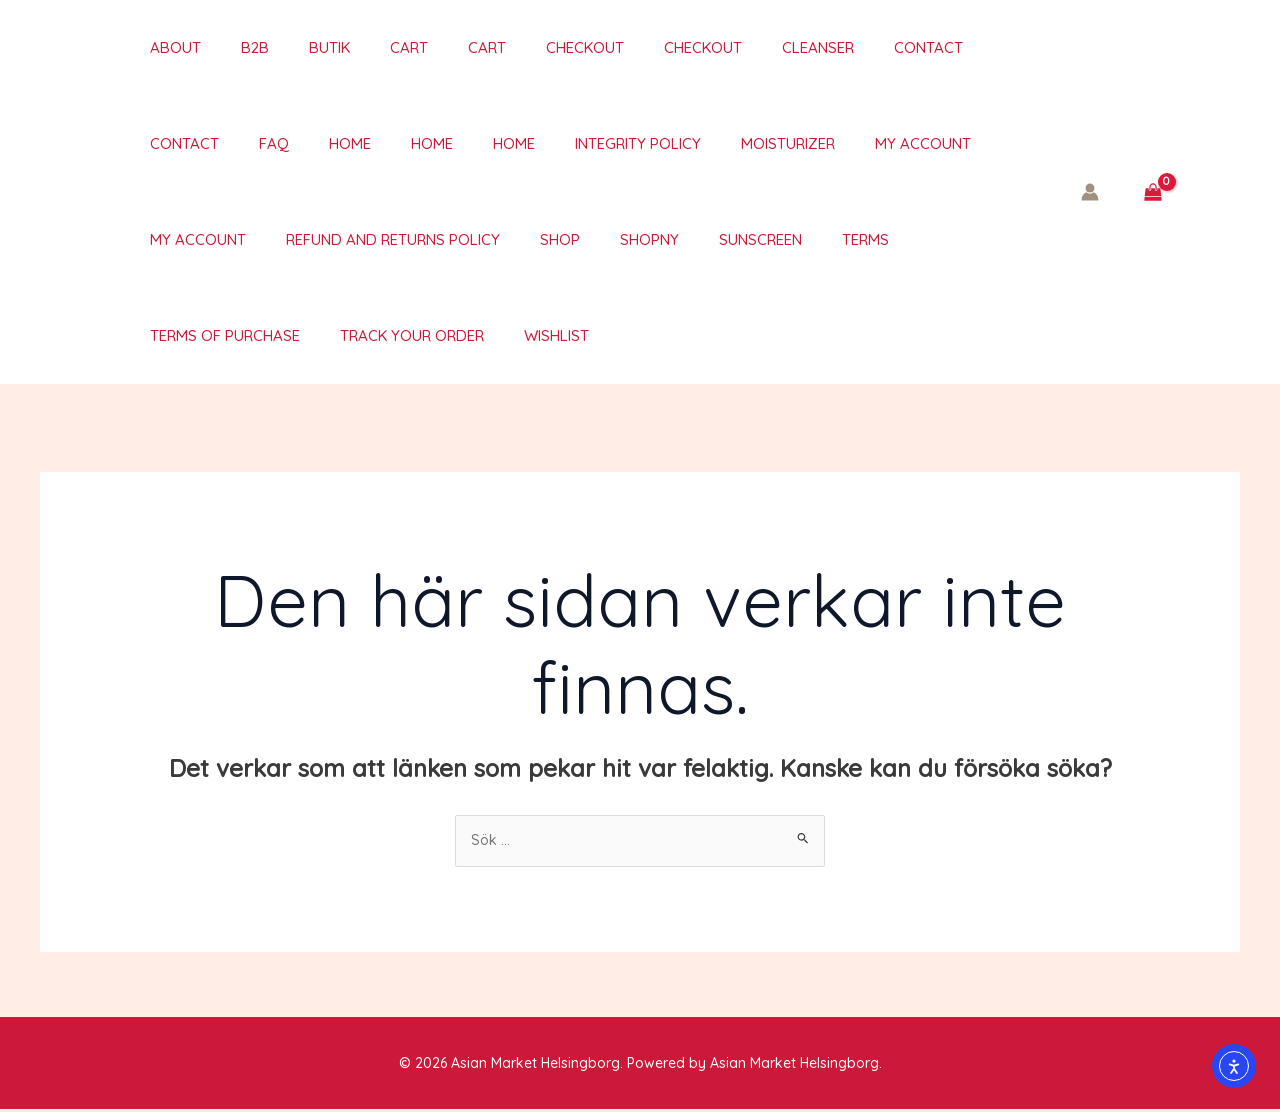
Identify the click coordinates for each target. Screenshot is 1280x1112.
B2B (225, 47)
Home (151, 143)
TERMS (669, 239)
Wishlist (336, 335)
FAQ (1007, 47)
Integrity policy (409, 143)
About (155, 47)
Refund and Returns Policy (237, 239)
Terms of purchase (798, 239)
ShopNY (473, 239)
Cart (359, 47)
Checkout (515, 47)
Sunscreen (574, 239)
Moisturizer (549, 143)
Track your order (202, 335)
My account (674, 143)
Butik (289, 47)
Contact (828, 47)
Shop (394, 239)
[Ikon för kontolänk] (1090, 192)
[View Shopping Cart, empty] (1152, 192)
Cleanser (728, 47)
